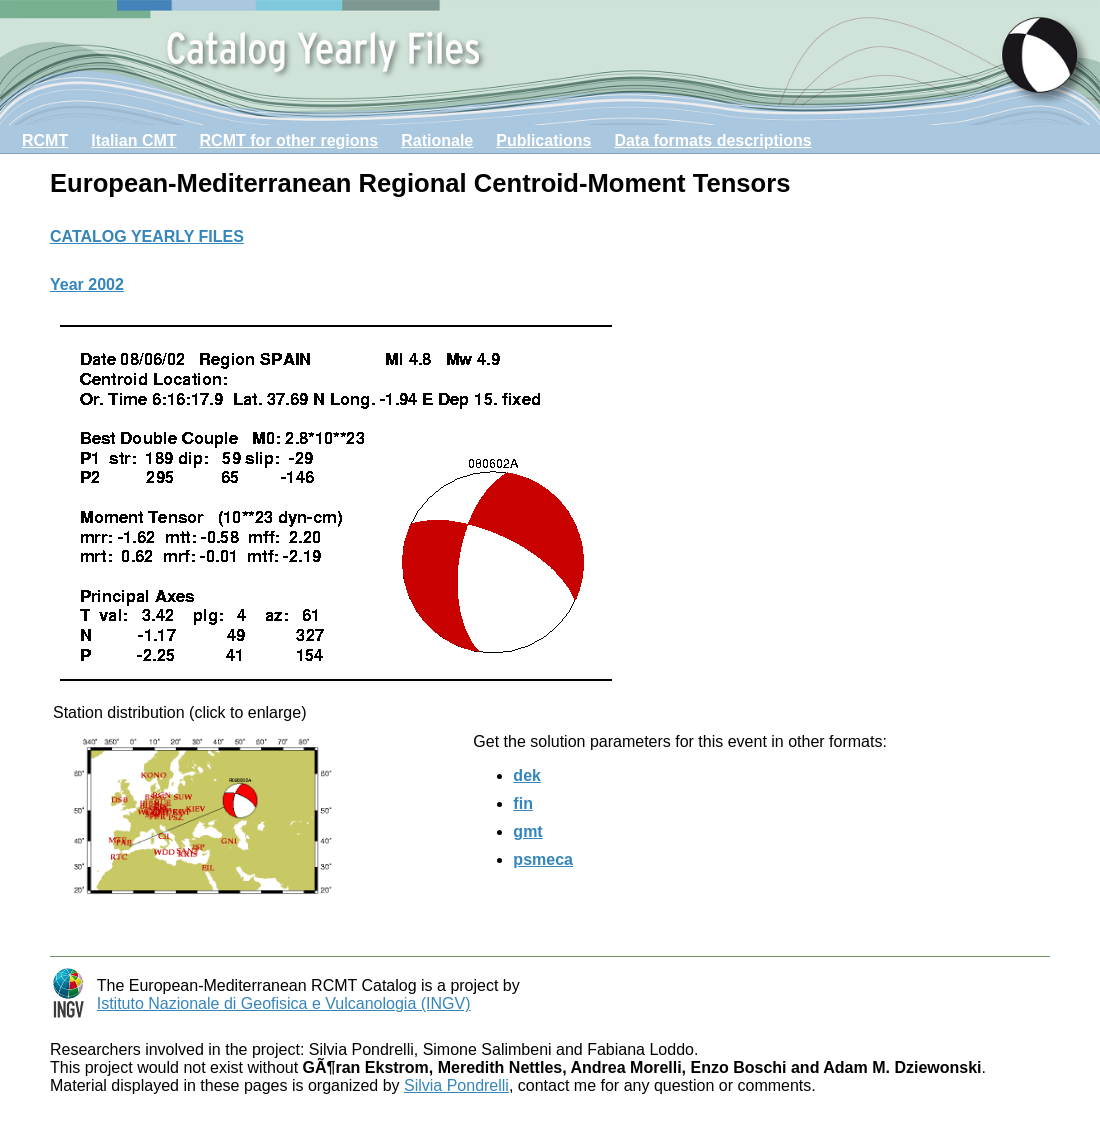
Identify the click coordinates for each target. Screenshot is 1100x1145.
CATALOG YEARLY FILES (147, 236)
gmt (527, 831)
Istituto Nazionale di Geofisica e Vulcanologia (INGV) (284, 1003)
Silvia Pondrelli (456, 1085)
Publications (543, 140)
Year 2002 (87, 284)
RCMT (45, 140)
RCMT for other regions (289, 140)
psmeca (543, 859)
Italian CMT (133, 140)
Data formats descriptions (712, 140)
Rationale (437, 140)
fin (523, 803)
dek (527, 775)
